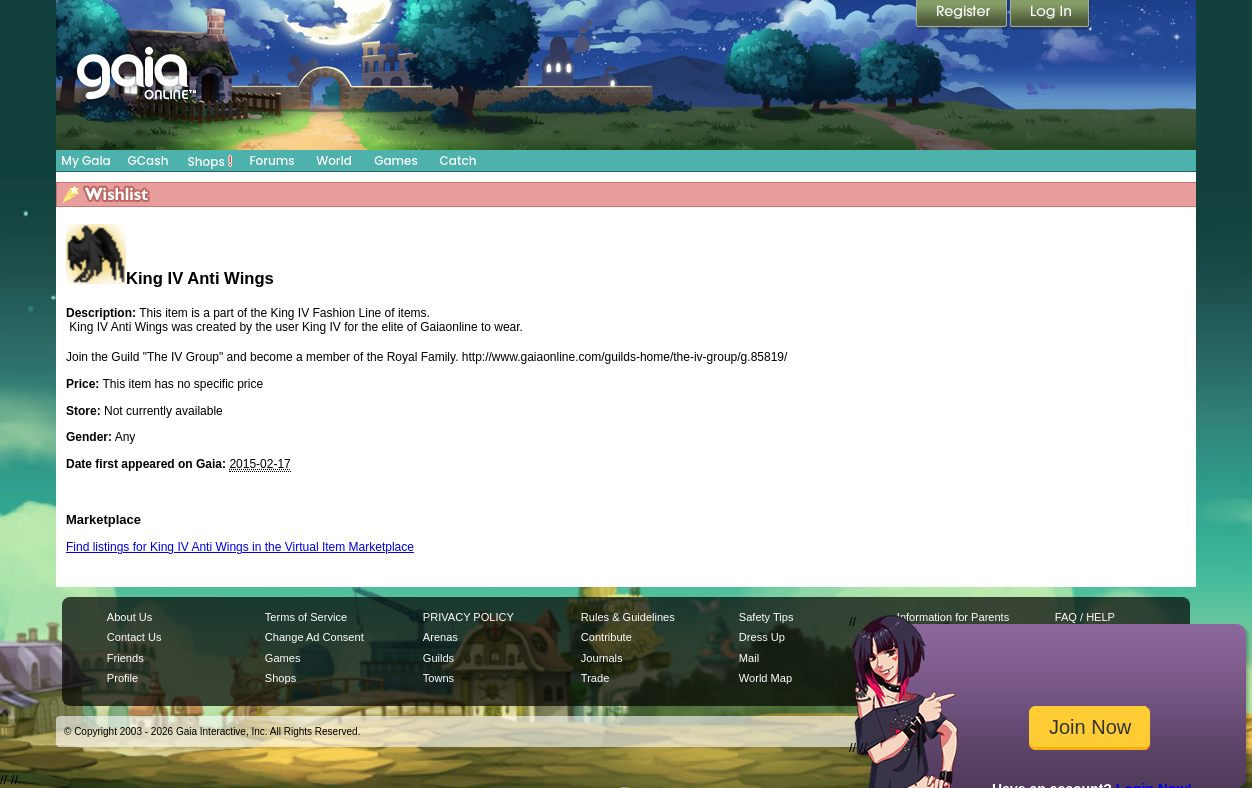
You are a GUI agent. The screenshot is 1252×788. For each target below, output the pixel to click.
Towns (438, 678)
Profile (122, 678)
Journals (602, 658)
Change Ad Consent (314, 637)
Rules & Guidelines (628, 617)
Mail (749, 658)
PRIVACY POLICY (468, 617)
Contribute (606, 637)
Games (396, 160)
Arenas (440, 637)
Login (1050, 15)
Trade (595, 678)
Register (963, 15)
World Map (765, 678)
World (334, 160)
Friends (125, 658)
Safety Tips (766, 617)
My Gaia (85, 160)
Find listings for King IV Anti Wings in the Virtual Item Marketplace (240, 547)
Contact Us (134, 637)
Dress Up (762, 637)
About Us (129, 617)
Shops (210, 161)
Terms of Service (306, 617)
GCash (148, 160)
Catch (458, 160)
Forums (271, 160)
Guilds (438, 658)
